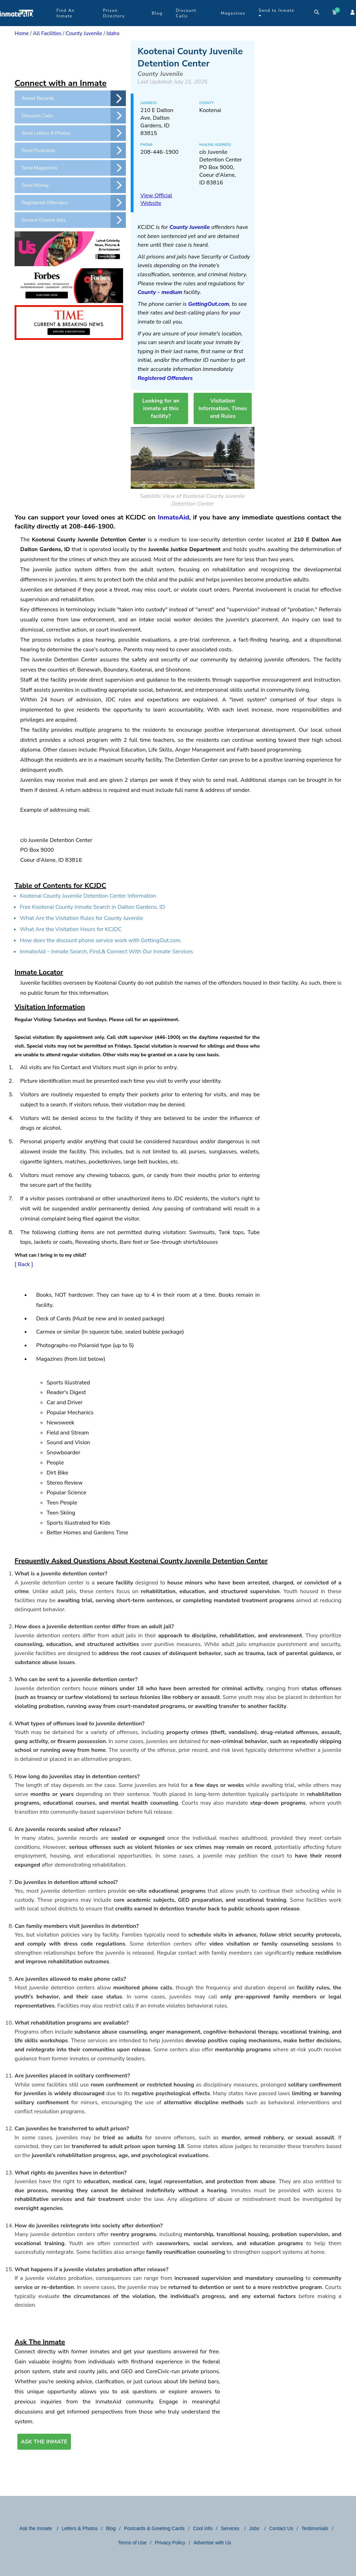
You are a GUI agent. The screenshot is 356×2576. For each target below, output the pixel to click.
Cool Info (202, 2528)
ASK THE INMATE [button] (44, 2442)
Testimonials (314, 2528)
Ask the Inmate (36, 2528)
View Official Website (156, 199)
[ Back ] (24, 1264)
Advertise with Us (212, 2542)
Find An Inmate (65, 13)
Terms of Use (132, 2542)
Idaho (112, 33)
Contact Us (281, 2528)
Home (22, 33)
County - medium (160, 292)
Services (231, 2528)
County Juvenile (84, 33)
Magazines (233, 13)
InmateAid (173, 517)
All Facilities (47, 33)
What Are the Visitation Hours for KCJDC (71, 929)
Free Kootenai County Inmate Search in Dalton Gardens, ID (92, 907)
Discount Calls (186, 13)
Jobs (254, 2528)
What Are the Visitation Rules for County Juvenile (81, 918)
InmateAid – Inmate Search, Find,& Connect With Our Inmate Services (106, 951)
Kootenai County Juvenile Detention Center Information (88, 896)
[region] (70, 58)
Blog (157, 13)
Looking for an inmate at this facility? (160, 408)
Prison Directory (114, 13)
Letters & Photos (80, 2528)
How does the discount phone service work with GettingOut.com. (101, 940)
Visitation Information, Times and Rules (223, 408)
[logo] (16, 24)
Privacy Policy (170, 2542)
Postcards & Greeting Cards (154, 2528)
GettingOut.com (208, 304)
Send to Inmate (276, 13)
